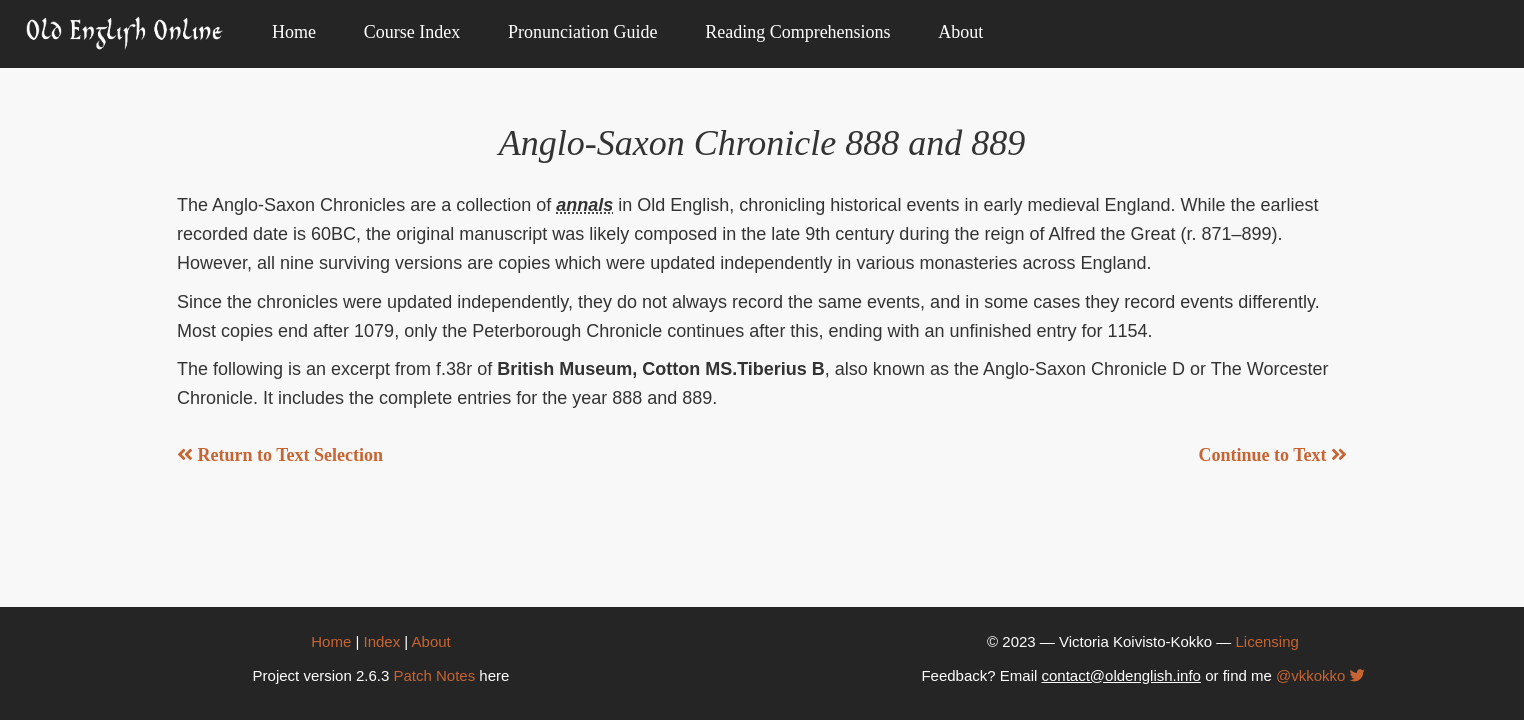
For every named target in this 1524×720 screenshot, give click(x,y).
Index (381, 641)
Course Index (412, 32)
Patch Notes (434, 675)
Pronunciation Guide (582, 32)
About (960, 32)
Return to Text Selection (280, 455)
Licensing (1267, 641)
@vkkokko (1320, 675)
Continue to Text (1272, 455)
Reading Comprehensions (797, 32)
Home (294, 32)
